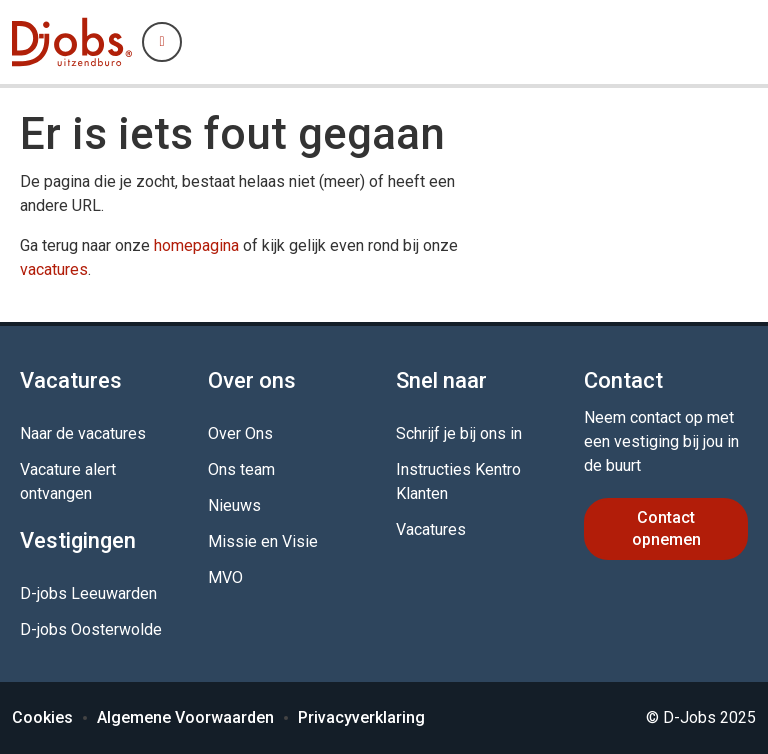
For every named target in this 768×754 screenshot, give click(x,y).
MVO (225, 577)
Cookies (42, 717)
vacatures (54, 269)
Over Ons (240, 433)
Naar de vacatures (83, 433)
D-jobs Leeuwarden (88, 593)
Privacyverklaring (361, 717)
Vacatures (431, 529)
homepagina (196, 245)
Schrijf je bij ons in (459, 433)
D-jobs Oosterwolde (91, 629)
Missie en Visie (263, 541)
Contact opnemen (666, 528)
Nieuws (234, 505)
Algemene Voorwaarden (185, 717)
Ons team (241, 469)
